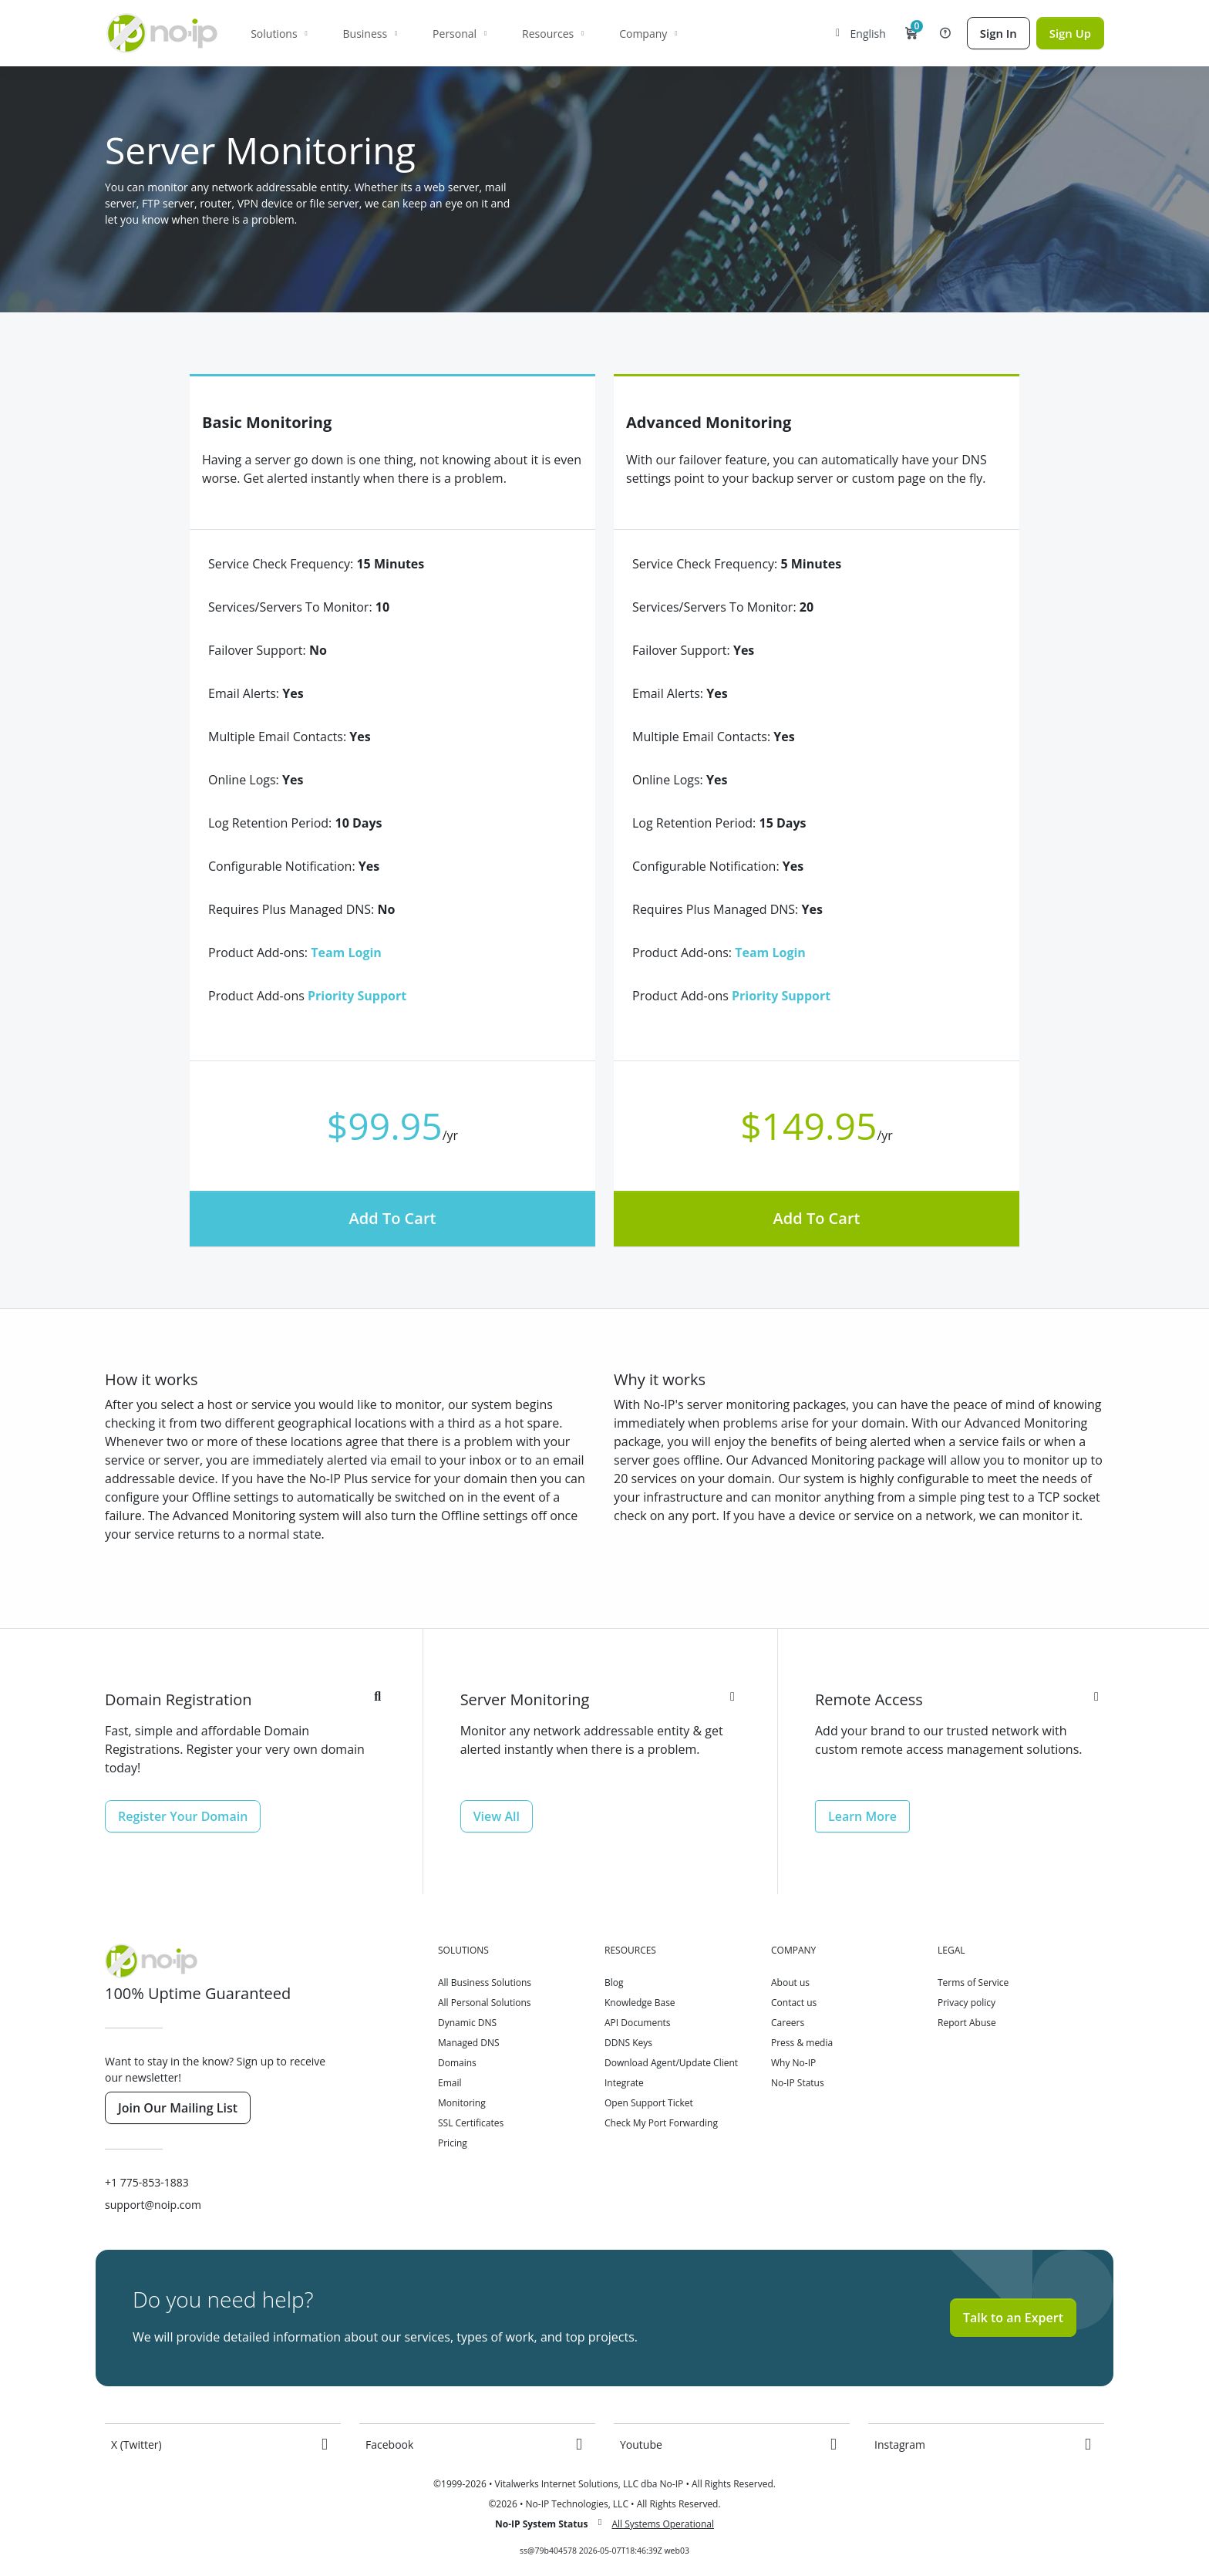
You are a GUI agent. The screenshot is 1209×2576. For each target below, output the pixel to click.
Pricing (452, 2142)
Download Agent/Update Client (671, 2062)
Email (450, 2082)
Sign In (998, 33)
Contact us (794, 2002)
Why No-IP (793, 2062)
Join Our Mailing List (177, 2107)
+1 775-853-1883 (147, 2182)
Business (368, 33)
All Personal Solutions (484, 2002)
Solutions (277, 33)
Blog (614, 1982)
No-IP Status (797, 2082)
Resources (551, 33)
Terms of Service (973, 1982)
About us (790, 1982)
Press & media (802, 2042)
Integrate (624, 2082)
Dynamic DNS (467, 2022)
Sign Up (1070, 33)
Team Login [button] (346, 952)
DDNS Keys (628, 2042)
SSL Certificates (470, 2122)
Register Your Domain (183, 1816)
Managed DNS (469, 2042)
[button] (911, 33)
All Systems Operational (662, 2523)
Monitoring (462, 2102)
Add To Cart (392, 1218)
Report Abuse (967, 2022)
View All (496, 1816)
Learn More (862, 1816)
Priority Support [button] (357, 995)
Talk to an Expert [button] (1013, 2317)
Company (646, 33)
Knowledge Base (639, 2002)
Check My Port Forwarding (661, 2122)
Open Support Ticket (648, 2102)
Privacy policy (966, 2002)
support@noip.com (153, 2204)
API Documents (637, 2022)
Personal (458, 33)
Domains (457, 2062)
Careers (787, 2022)
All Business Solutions (484, 1982)
